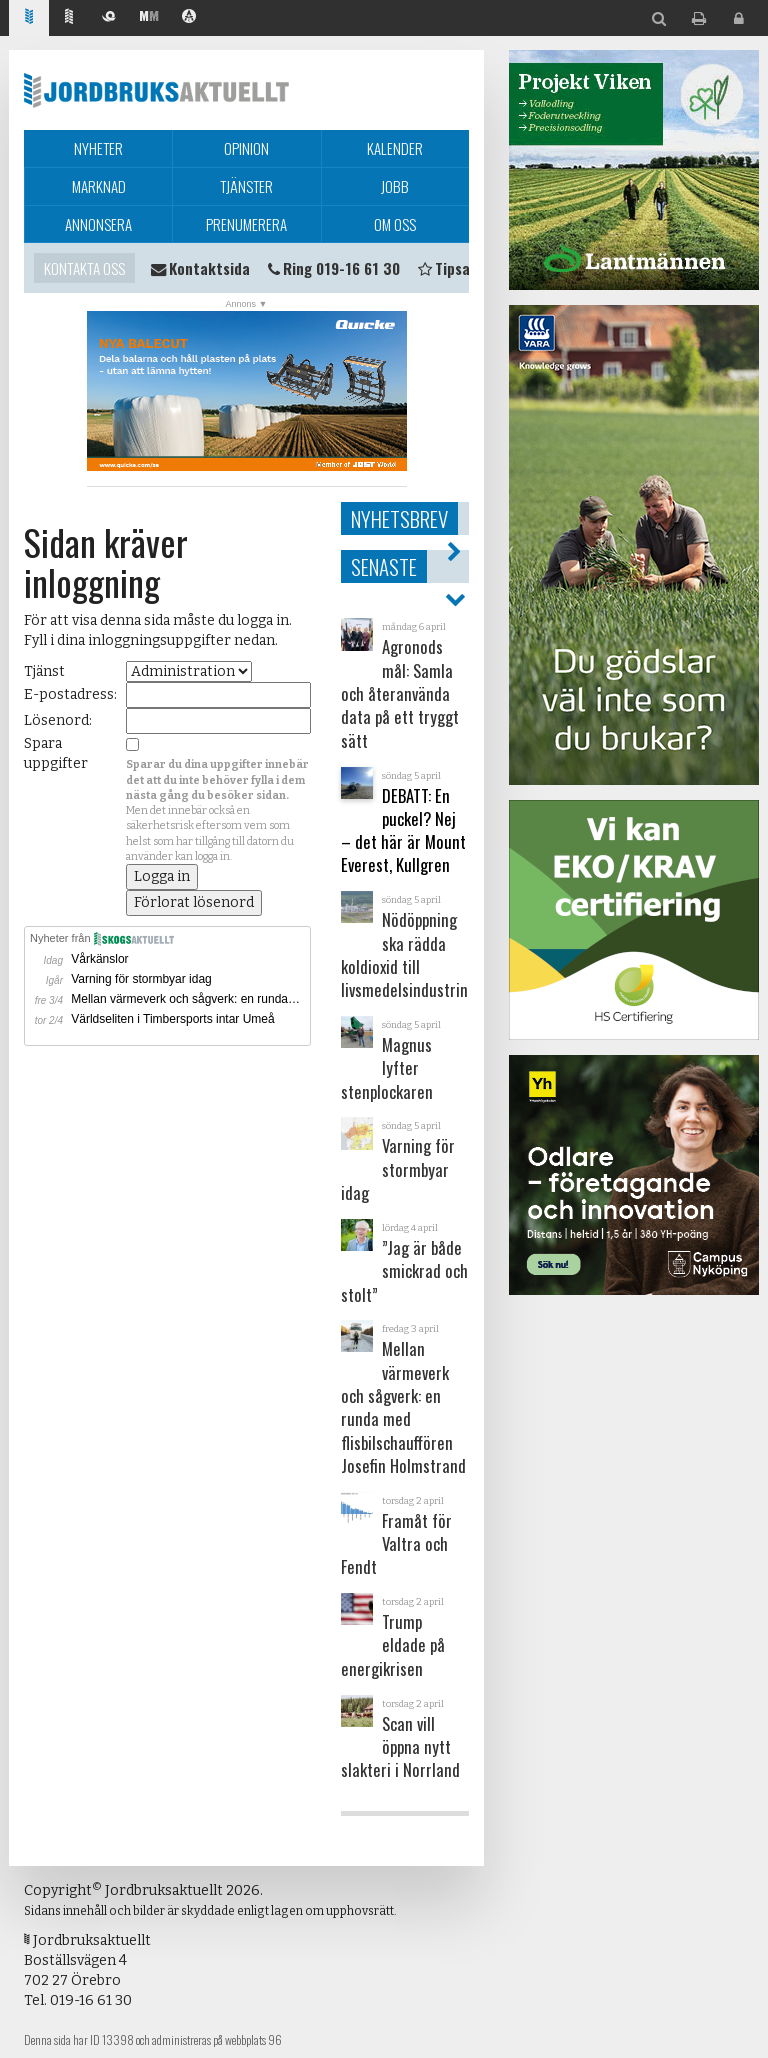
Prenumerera (246, 224)
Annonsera (98, 224)
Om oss (395, 224)
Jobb (395, 186)
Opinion (246, 148)
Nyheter (98, 148)
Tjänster (246, 186)
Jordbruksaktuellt (156, 90)
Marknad (99, 186)
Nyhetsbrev (399, 518)
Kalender (395, 148)
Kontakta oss (84, 268)
